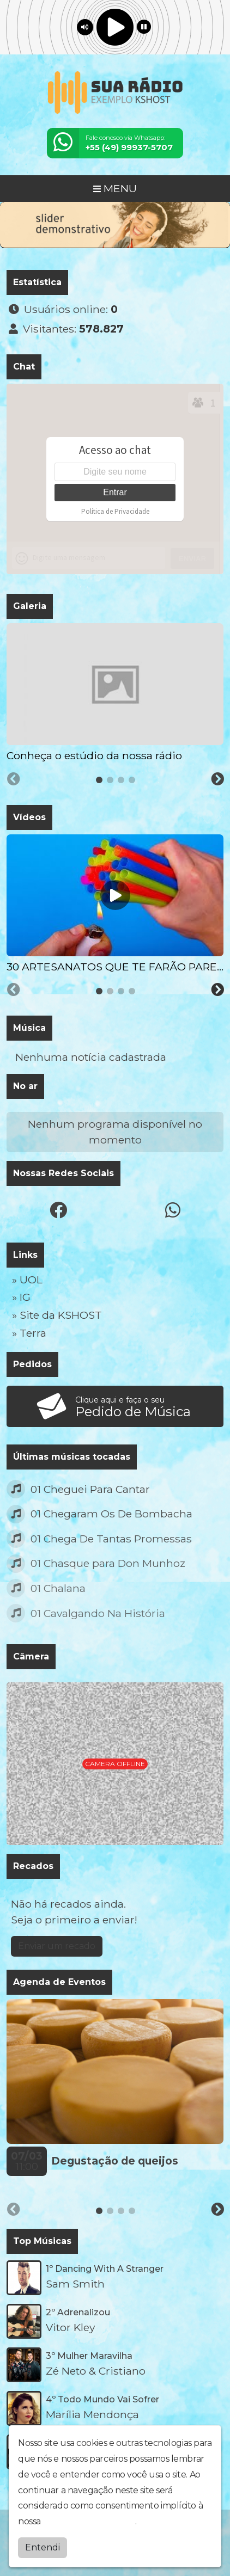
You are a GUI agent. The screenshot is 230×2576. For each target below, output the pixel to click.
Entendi (42, 2547)
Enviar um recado (56, 1946)
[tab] (99, 780)
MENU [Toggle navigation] (115, 188)
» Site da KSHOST (57, 1314)
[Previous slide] (13, 779)
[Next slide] (217, 779)
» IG (21, 1297)
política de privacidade (89, 2521)
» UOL (27, 1279)
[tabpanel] (115, 693)
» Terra (29, 1332)
